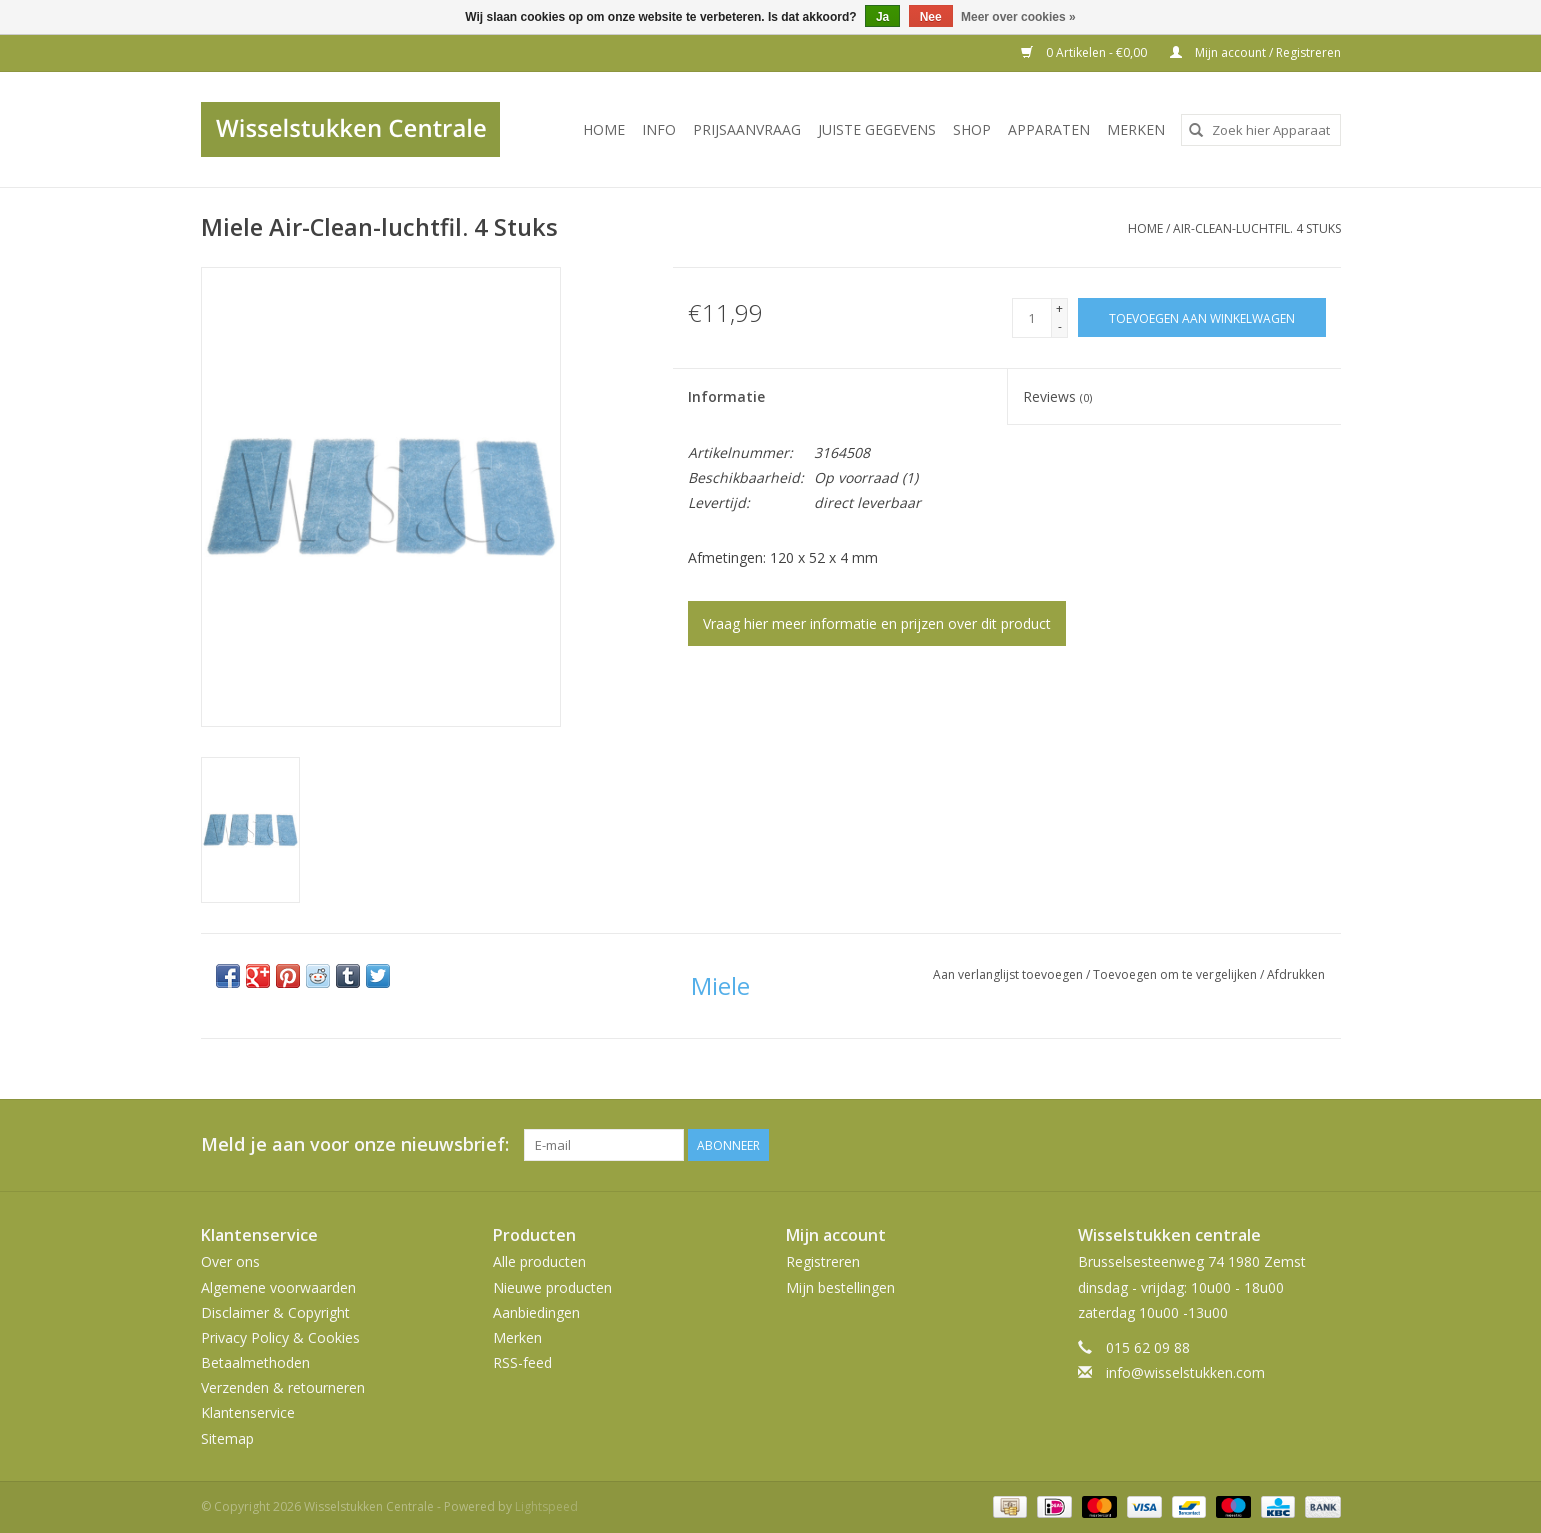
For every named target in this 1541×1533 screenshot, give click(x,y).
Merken (1136, 129)
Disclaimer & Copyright (275, 1312)
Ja (882, 17)
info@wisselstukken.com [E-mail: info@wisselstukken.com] (1185, 1372)
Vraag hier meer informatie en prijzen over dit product (877, 623)
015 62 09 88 (1148, 1347)
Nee (931, 17)
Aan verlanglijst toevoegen (1009, 974)
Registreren (823, 1261)
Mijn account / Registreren (1255, 52)
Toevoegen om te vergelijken (1176, 974)
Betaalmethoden (255, 1362)
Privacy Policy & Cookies (280, 1337)
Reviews (1057, 396)
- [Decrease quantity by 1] (1060, 326)
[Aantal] (1032, 318)
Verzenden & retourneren (283, 1387)
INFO (659, 129)
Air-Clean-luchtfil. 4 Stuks (1257, 228)
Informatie (726, 396)
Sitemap (227, 1438)
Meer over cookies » (1018, 17)
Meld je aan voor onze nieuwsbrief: (355, 1144)
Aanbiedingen (536, 1312)
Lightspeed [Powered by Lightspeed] (546, 1506)
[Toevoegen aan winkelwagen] (1202, 317)
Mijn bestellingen (840, 1287)
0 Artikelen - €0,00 (1085, 52)
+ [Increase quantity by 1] (1059, 308)
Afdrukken (1296, 974)
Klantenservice (248, 1412)
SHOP (972, 129)
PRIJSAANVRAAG (747, 129)
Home (604, 129)
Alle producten (539, 1261)
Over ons (230, 1261)
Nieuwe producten (552, 1287)
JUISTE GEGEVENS (877, 129)
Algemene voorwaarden (278, 1287)
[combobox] (1261, 130)
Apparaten (1049, 129)
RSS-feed (522, 1362)
